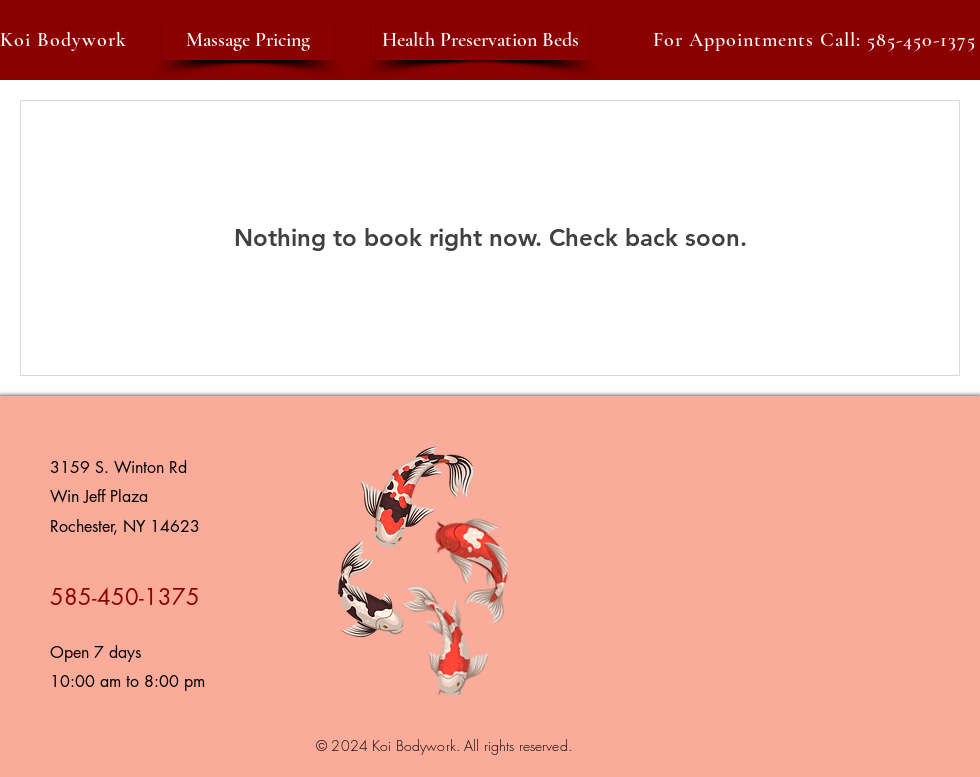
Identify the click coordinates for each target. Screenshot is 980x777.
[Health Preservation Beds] (480, 40)
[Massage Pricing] (247, 40)
